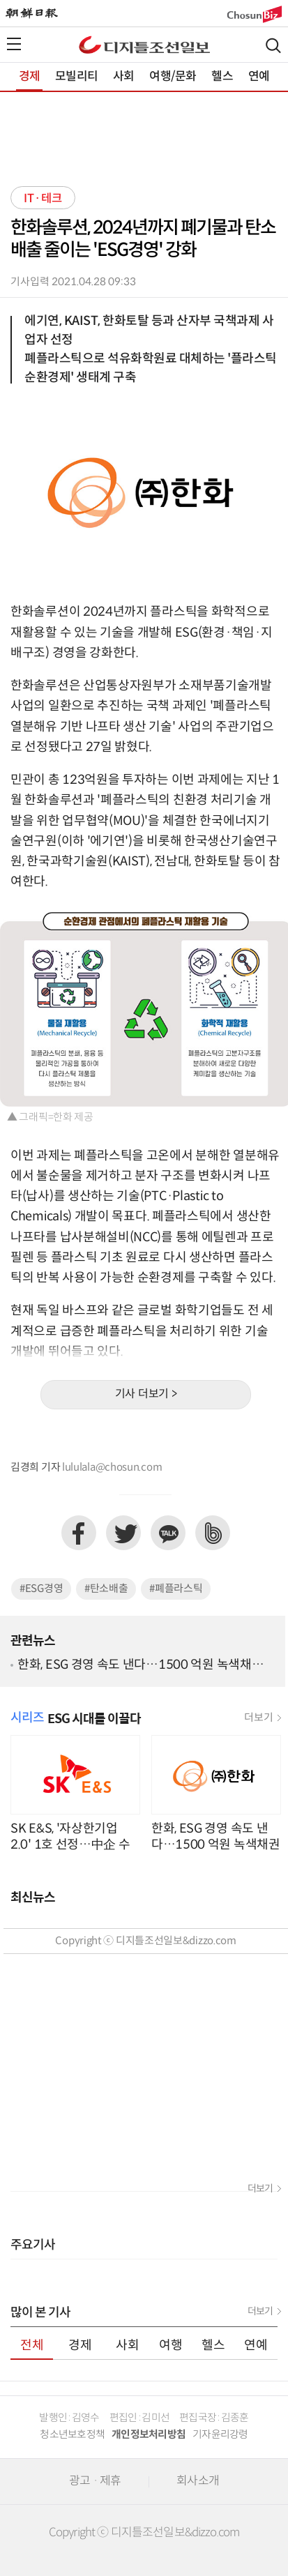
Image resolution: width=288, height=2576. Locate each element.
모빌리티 (76, 77)
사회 (123, 77)
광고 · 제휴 (95, 2481)
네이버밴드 (212, 1532)
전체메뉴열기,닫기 (14, 44)
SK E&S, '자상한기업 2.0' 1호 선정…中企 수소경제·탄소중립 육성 (70, 1836)
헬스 (221, 77)
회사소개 (197, 2481)
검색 (273, 46)
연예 (258, 77)
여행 (171, 2345)
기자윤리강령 (220, 2435)
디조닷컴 (144, 45)
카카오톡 (168, 1532)
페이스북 (78, 1532)
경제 (29, 77)
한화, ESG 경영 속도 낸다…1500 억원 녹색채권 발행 (140, 1666)
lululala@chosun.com (112, 1467)
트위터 (123, 1532)
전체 (32, 2345)
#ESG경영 (41, 1589)
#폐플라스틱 (175, 1589)
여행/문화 (172, 77)
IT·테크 (43, 199)
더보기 (258, 1718)
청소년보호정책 (72, 2435)
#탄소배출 (106, 1589)
